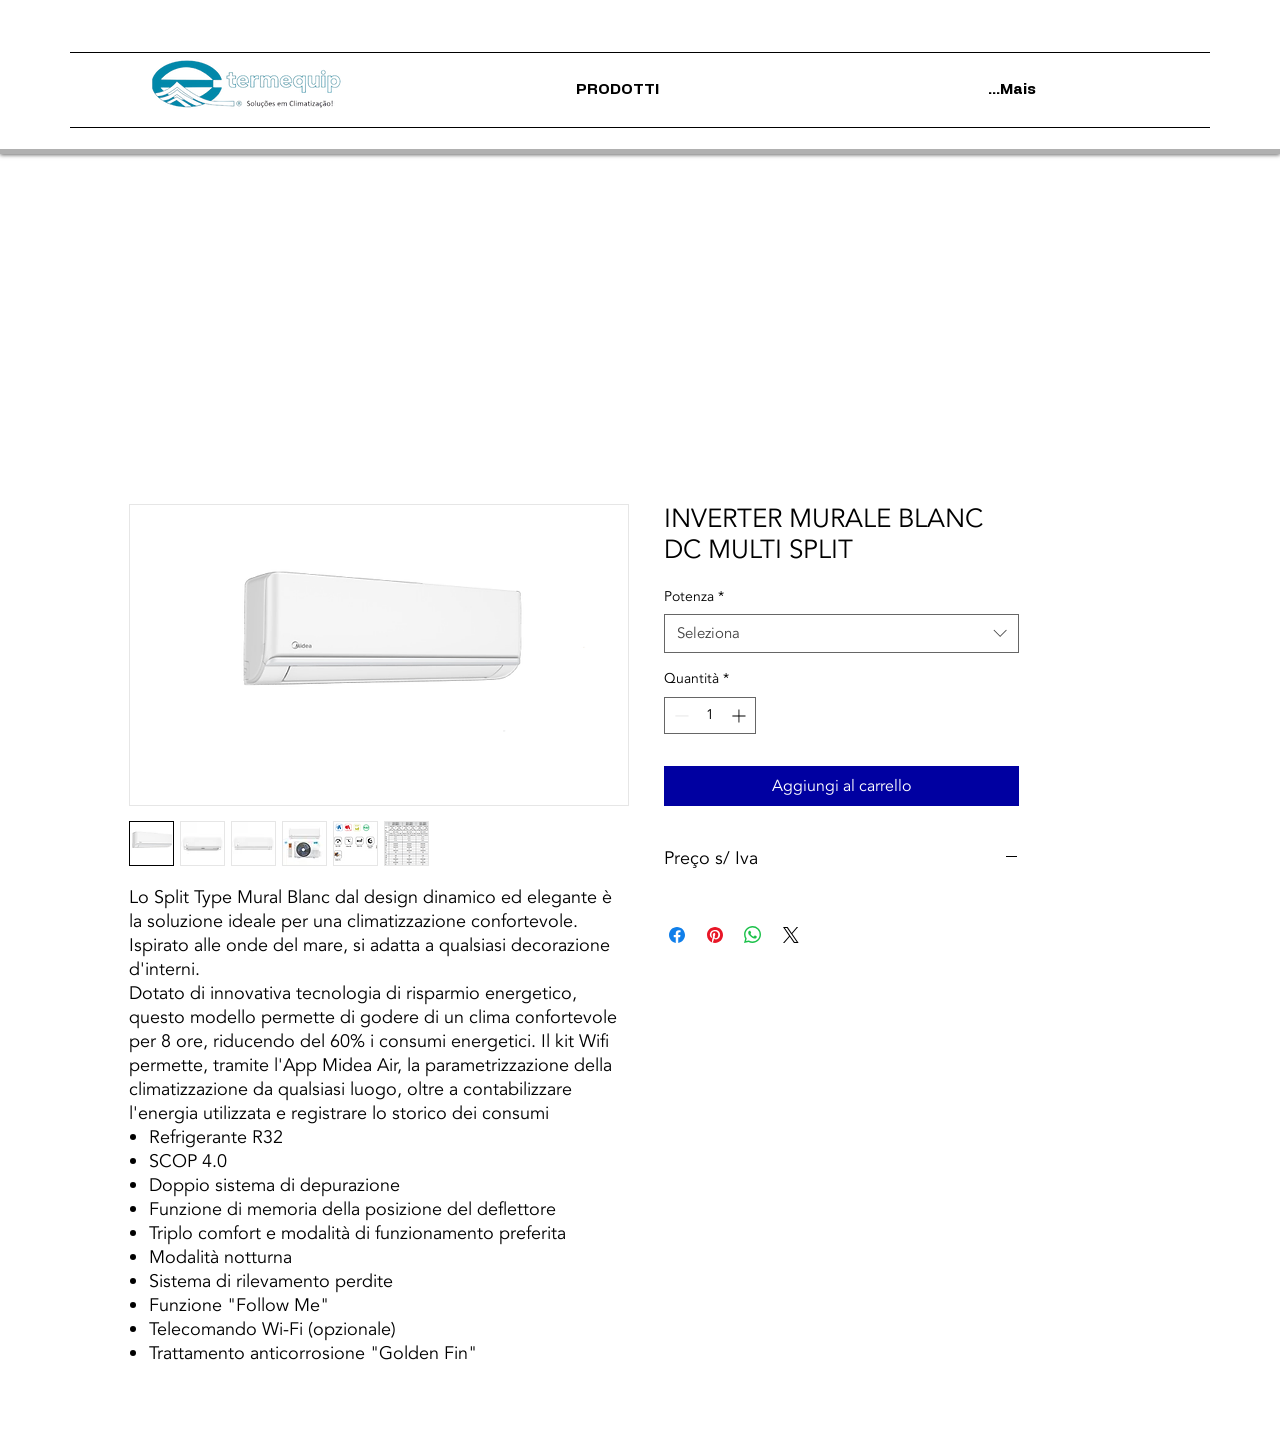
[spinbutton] (710, 715)
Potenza (694, 596)
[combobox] (841, 633)
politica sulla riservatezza (628, 1437)
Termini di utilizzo (490, 1437)
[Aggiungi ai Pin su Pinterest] (715, 935)
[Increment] (740, 715)
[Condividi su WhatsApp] (753, 935)
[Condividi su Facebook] (677, 935)
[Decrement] (679, 715)
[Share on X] (791, 935)
